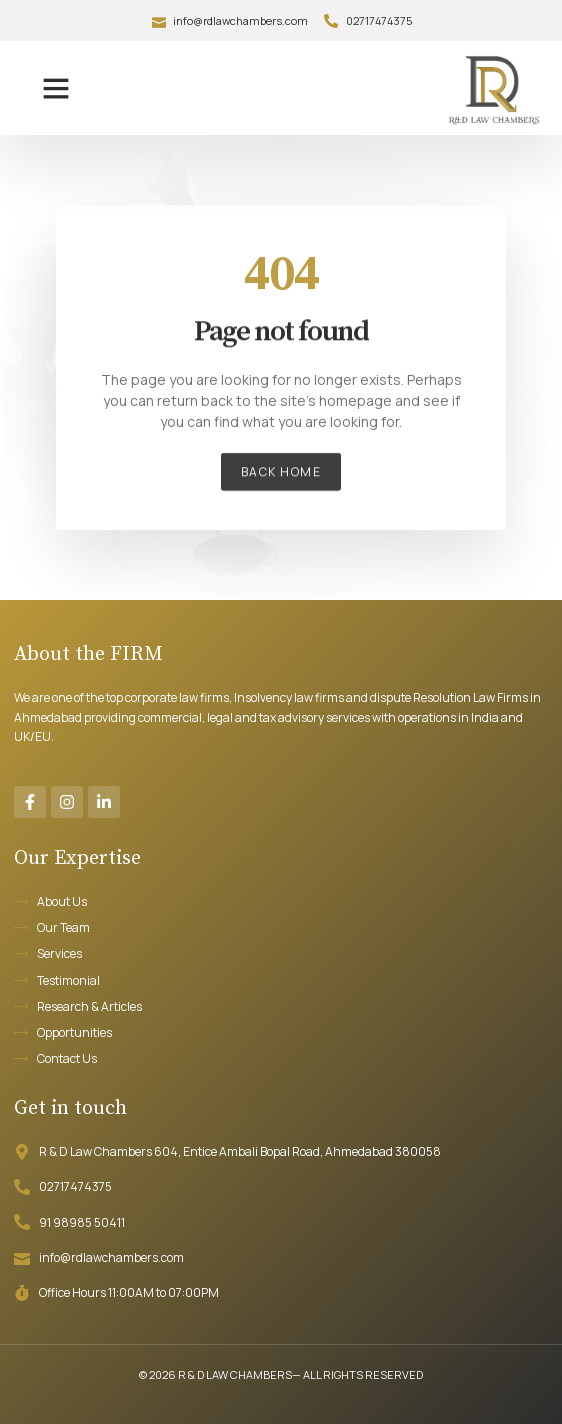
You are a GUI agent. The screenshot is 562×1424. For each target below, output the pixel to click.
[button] (56, 88)
